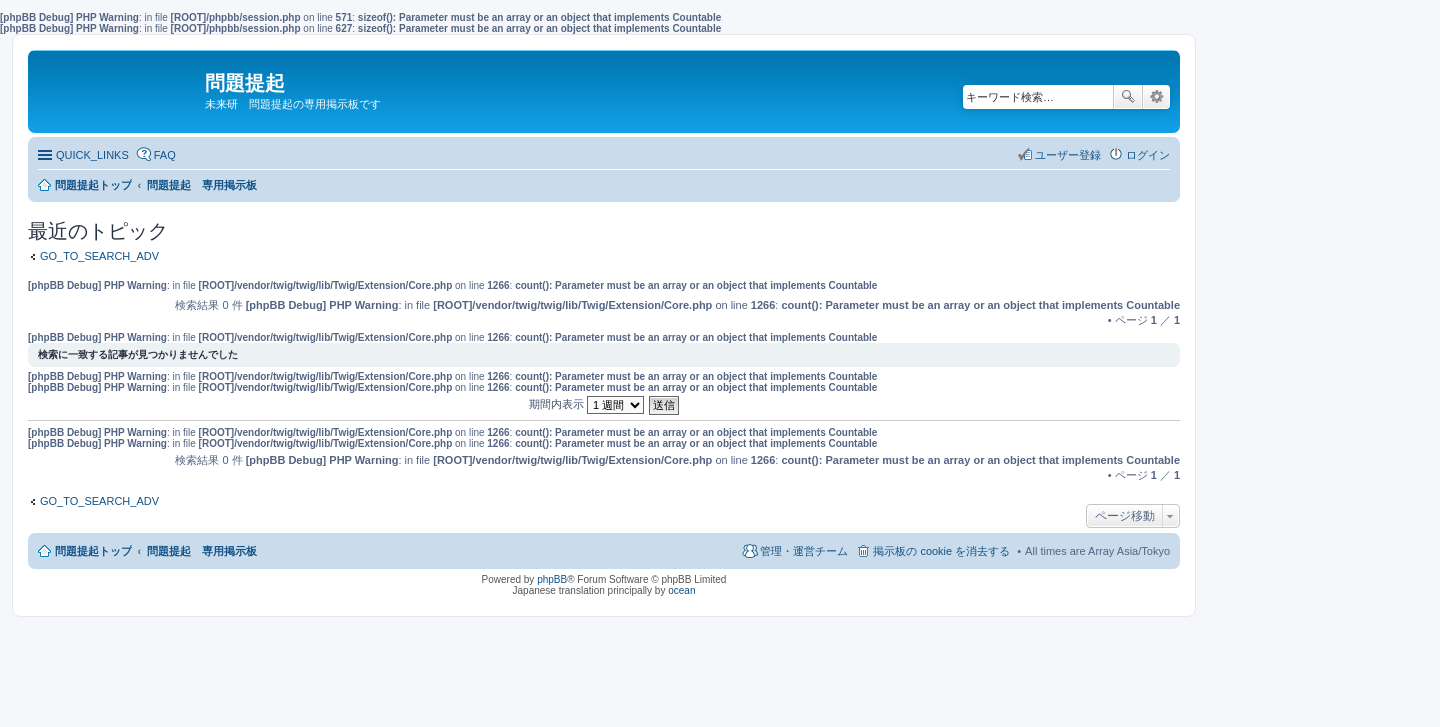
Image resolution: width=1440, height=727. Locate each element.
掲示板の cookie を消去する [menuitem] (941, 551)
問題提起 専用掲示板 (202, 551)
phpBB (552, 579)
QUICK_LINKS (92, 155)
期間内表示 (586, 404)
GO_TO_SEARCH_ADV (99, 256)
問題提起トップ (93, 551)
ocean (681, 590)
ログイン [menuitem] (1148, 155)
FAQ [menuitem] (165, 155)
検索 (1128, 97)
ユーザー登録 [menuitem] (1068, 155)
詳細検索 (1156, 97)
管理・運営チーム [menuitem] (804, 551)
